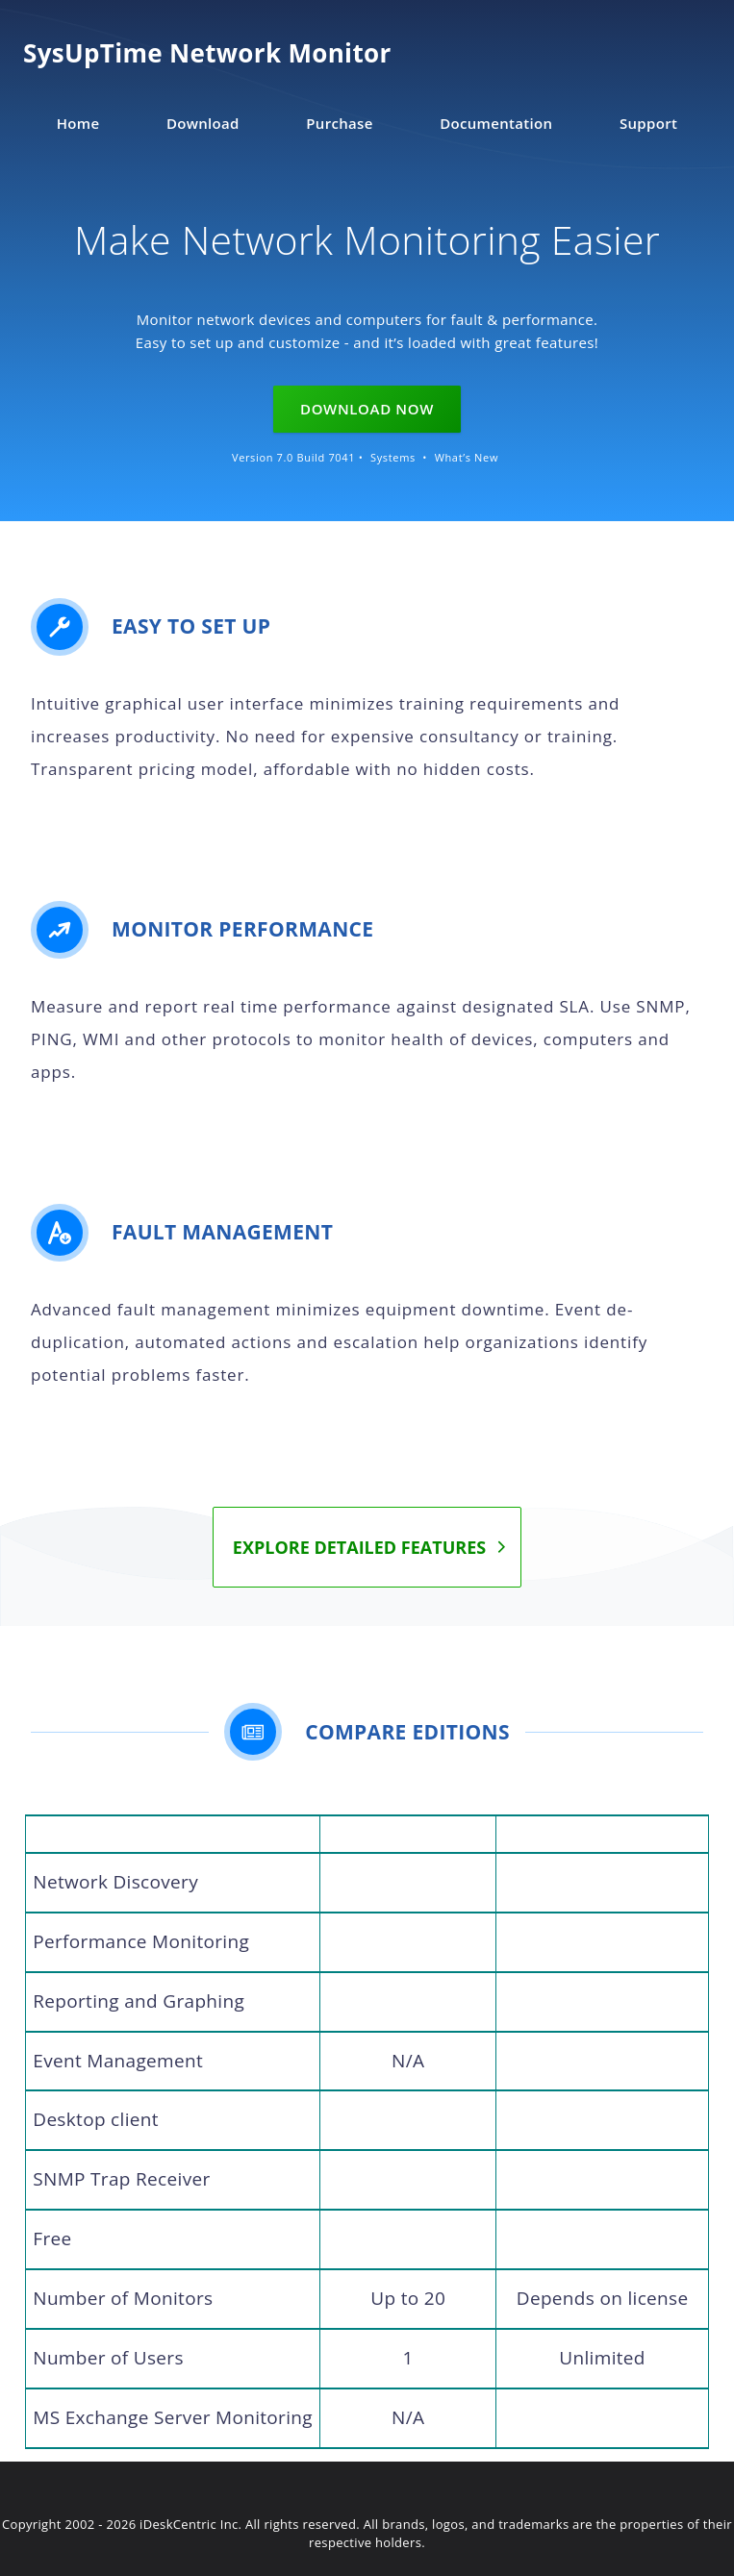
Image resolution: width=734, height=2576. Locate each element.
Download (203, 123)
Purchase (339, 123)
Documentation (496, 123)
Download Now (367, 408)
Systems (393, 457)
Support (648, 123)
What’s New (466, 457)
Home (78, 123)
